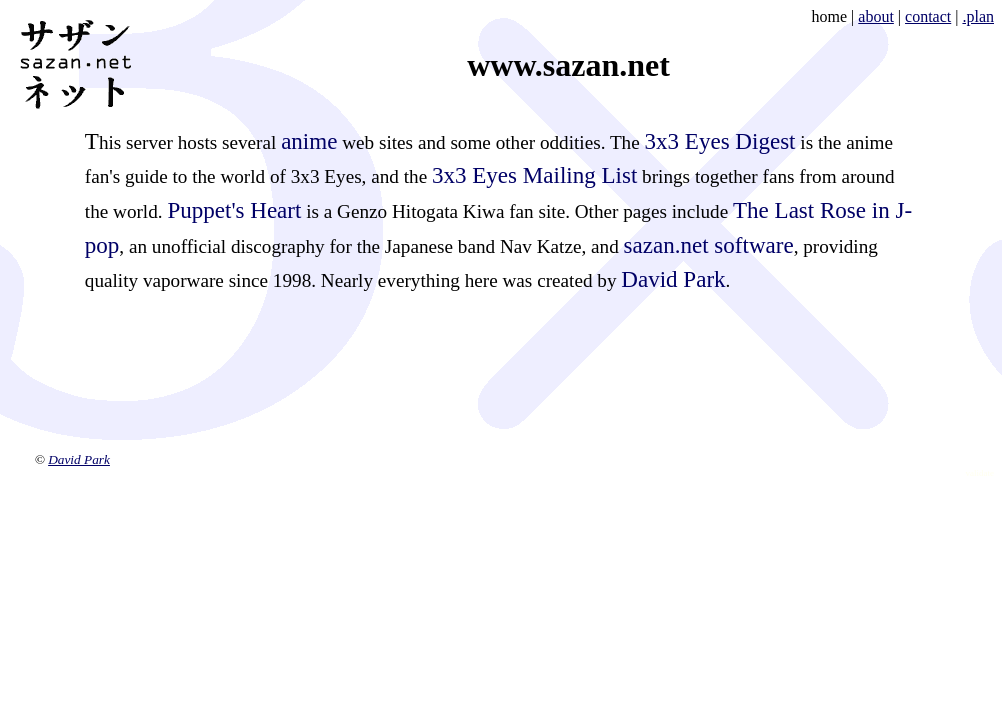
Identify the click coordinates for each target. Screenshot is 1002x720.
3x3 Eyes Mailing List (534, 175)
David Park (673, 279)
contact (928, 16)
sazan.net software (709, 245)
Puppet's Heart (234, 210)
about (876, 16)
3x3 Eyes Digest (720, 141)
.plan (978, 16)
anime (309, 141)
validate (980, 473)
